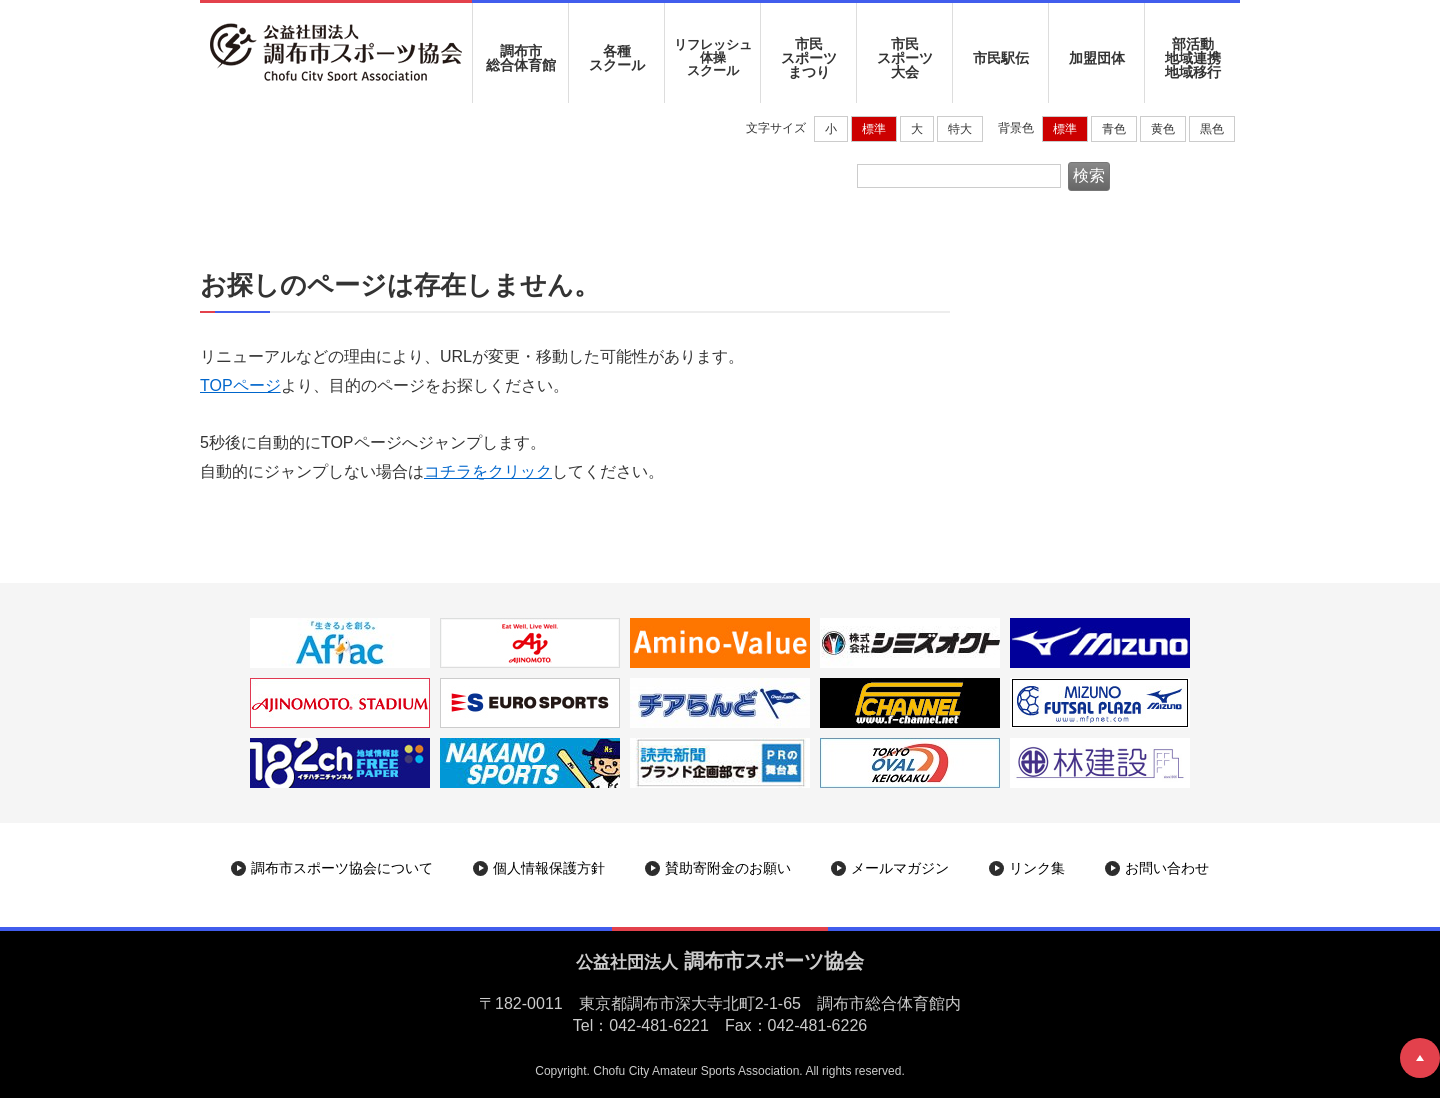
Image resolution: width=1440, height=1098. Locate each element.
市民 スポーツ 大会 (905, 58)
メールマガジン (900, 868)
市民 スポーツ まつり (809, 58)
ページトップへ (1420, 1058)
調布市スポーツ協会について (342, 868)
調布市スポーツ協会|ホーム (303, 166)
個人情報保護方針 (549, 868)
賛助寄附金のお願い (728, 868)
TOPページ (240, 385)
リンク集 (1037, 868)
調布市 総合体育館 (521, 58)
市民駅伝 (1001, 58)
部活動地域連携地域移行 (1193, 58)
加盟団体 (1097, 58)
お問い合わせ (1167, 868)
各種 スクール (617, 58)
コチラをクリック (488, 471)
